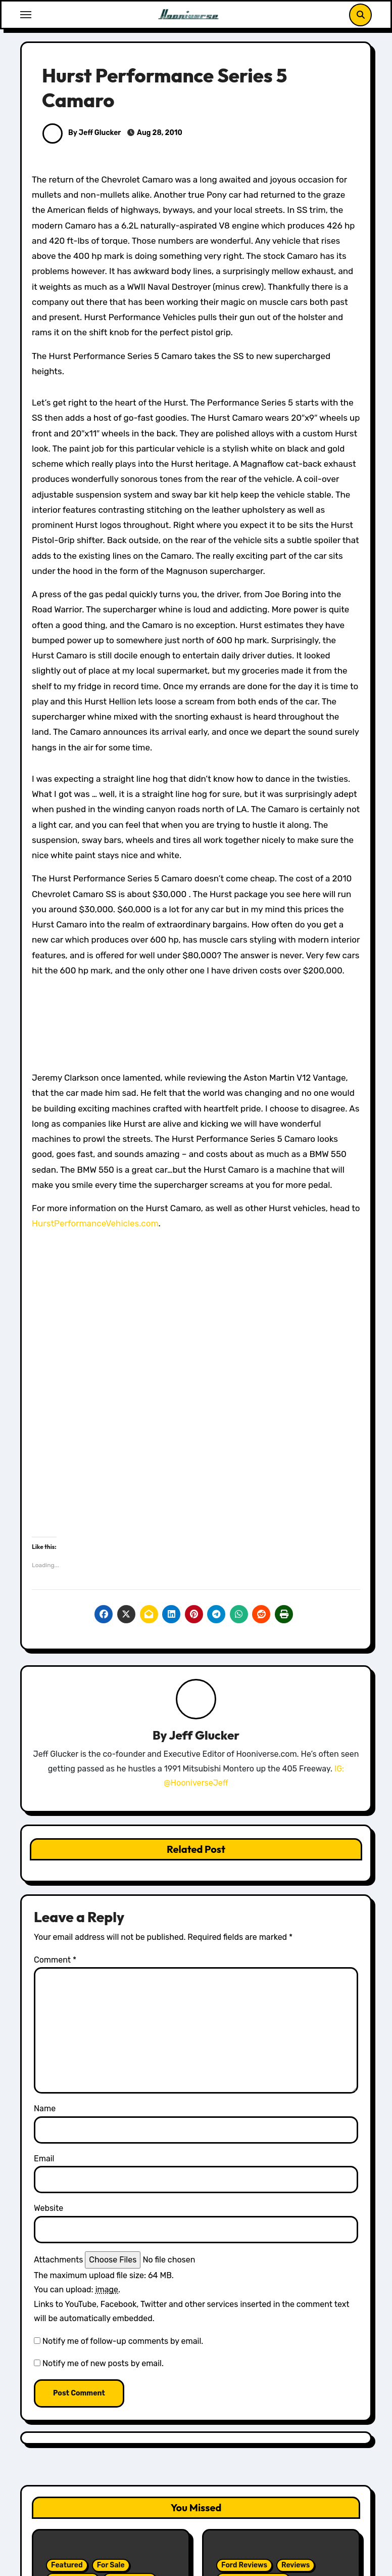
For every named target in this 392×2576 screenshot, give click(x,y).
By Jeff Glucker (81, 132)
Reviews (295, 2565)
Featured (67, 2565)
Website (48, 2208)
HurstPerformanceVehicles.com (95, 1223)
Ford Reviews (244, 2565)
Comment (55, 1960)
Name (45, 2108)
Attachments (58, 2259)
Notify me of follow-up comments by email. (122, 2341)
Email (44, 2158)
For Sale (111, 2565)
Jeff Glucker (204, 1735)
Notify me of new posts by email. (103, 2363)
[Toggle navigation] (25, 14)
